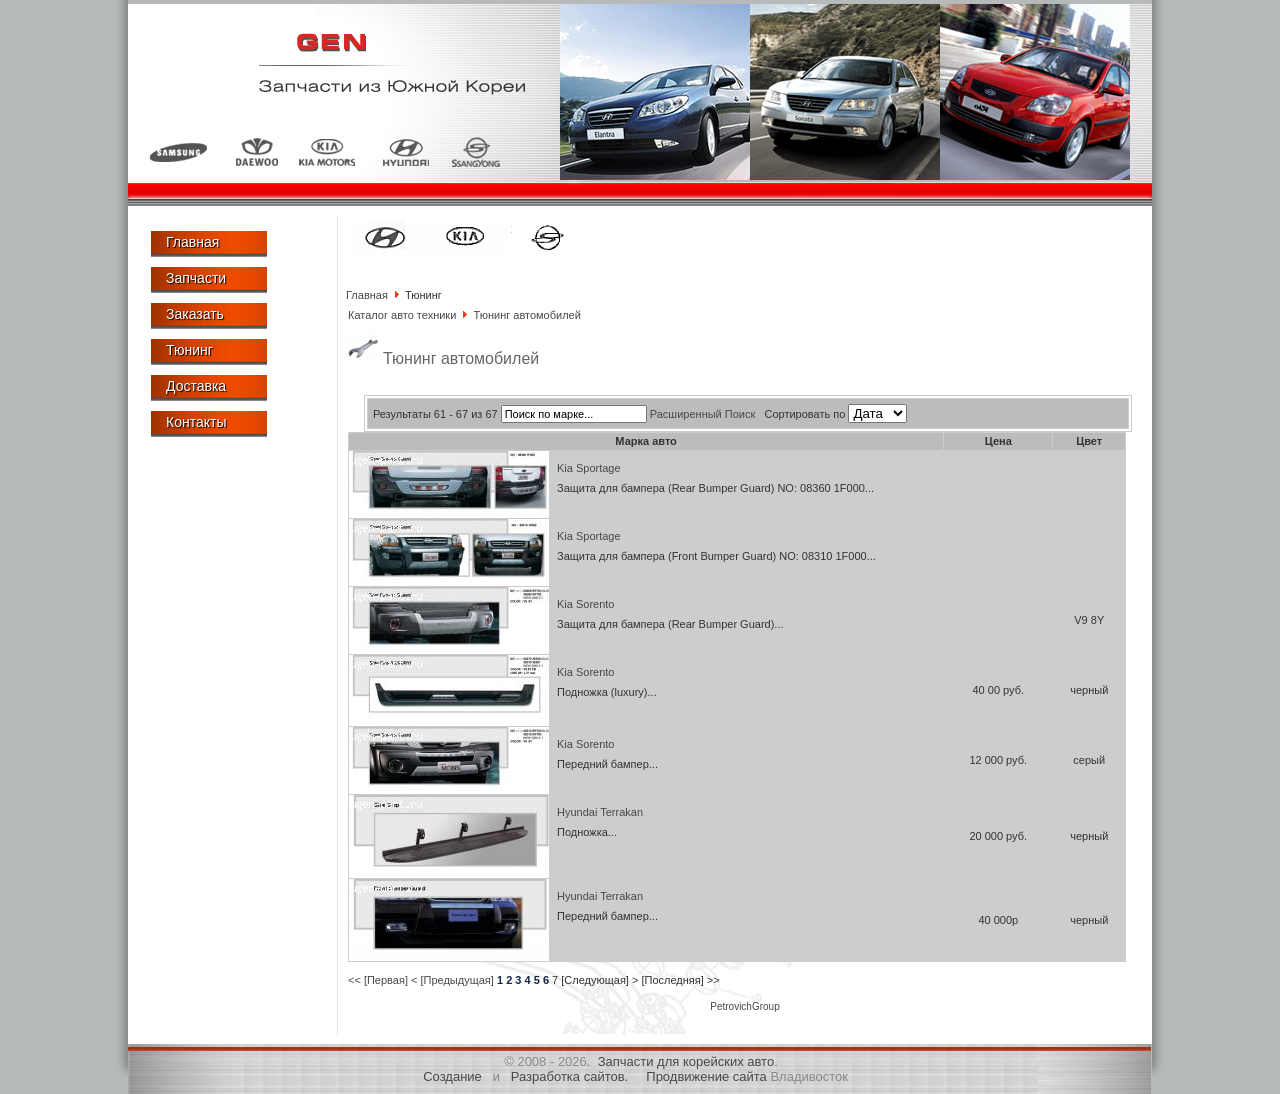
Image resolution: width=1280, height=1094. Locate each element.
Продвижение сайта (706, 1076)
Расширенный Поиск (703, 414)
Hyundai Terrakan (600, 812)
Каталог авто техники (402, 315)
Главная (192, 242)
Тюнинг (189, 350)
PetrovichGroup (744, 1006)
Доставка (196, 386)
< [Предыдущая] (452, 980)
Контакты (196, 422)
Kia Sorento (585, 604)
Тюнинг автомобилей (526, 315)
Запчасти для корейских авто (686, 1061)
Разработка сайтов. (569, 1076)
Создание (452, 1076)
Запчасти (196, 278)
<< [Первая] (378, 980)
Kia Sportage (589, 468)
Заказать (195, 314)
